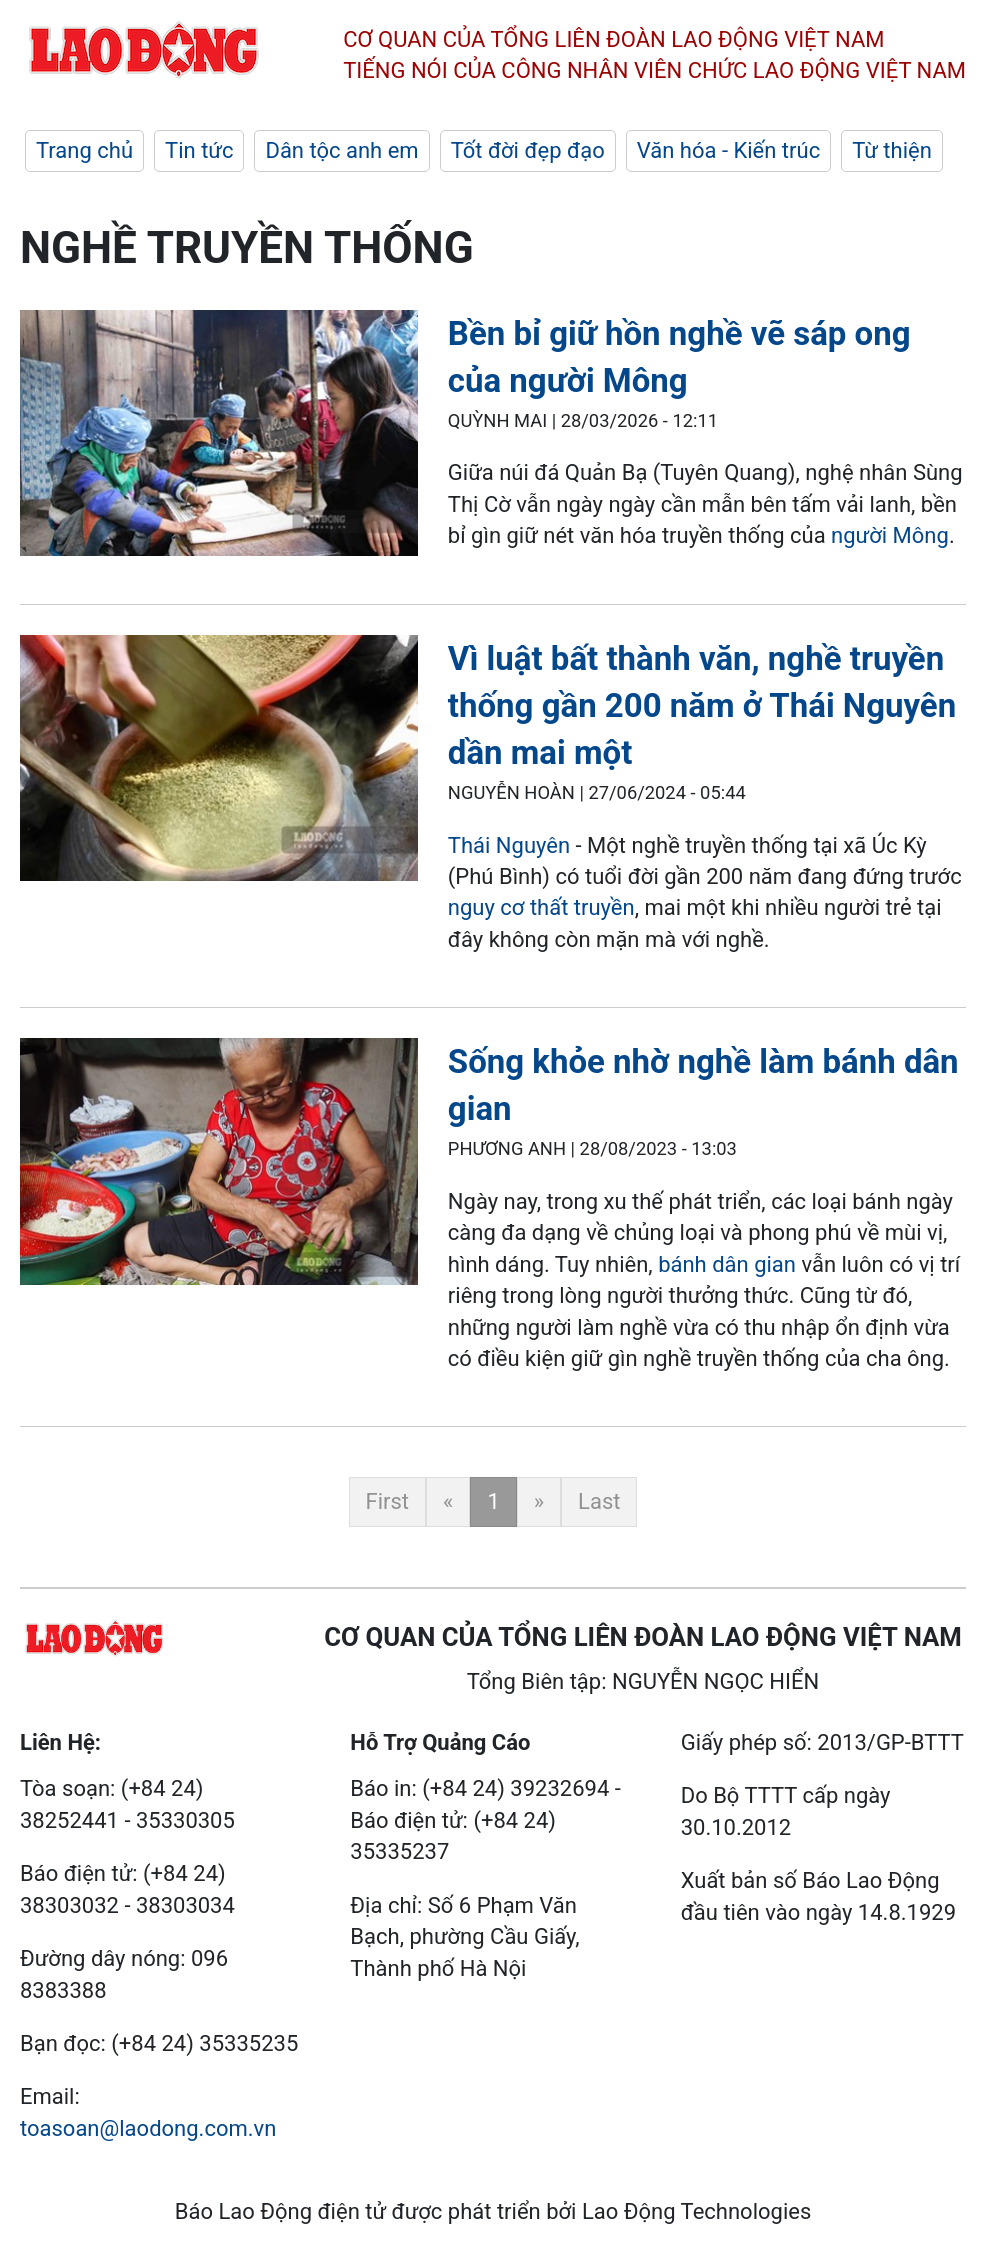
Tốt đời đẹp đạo (528, 150)
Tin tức (199, 150)
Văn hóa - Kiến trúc (728, 150)
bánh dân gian (729, 1264)
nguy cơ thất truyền (541, 907)
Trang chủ (84, 150)
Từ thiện (892, 150)
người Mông (890, 535)
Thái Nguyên (509, 845)
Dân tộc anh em (341, 150)
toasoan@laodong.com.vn (148, 2128)
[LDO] (219, 437)
